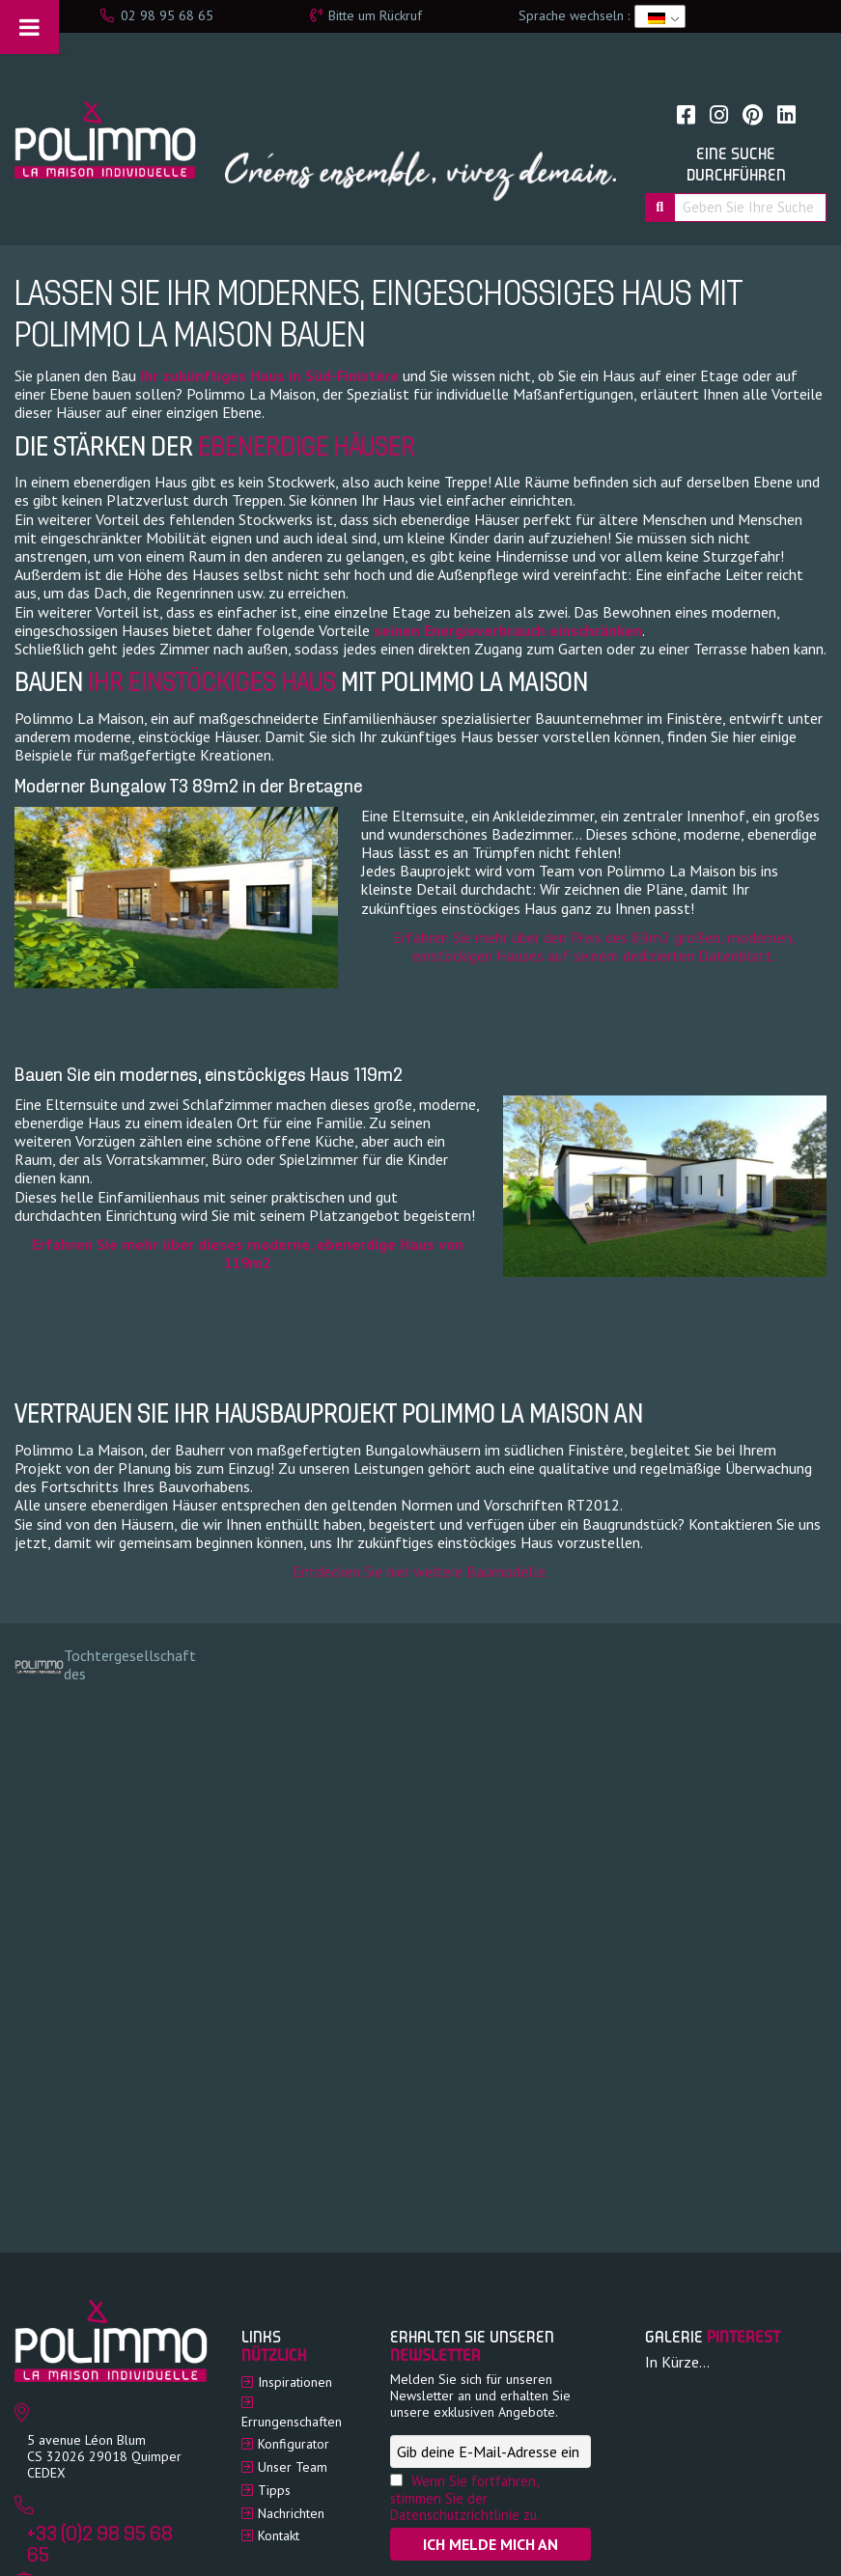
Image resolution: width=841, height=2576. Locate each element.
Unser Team (292, 2467)
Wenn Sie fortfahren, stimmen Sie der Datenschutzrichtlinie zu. (465, 2498)
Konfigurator (293, 2443)
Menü (44, 53)
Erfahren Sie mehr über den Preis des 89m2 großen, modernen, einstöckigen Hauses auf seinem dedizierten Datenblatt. (594, 946)
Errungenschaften (291, 2421)
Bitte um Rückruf (366, 15)
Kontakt (278, 2535)
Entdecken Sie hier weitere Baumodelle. (420, 1571)
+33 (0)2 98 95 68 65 (100, 2545)
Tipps (274, 2490)
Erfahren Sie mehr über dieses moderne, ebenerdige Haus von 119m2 (247, 1253)
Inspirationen (295, 2382)
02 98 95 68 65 (156, 15)
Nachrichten (291, 2513)
